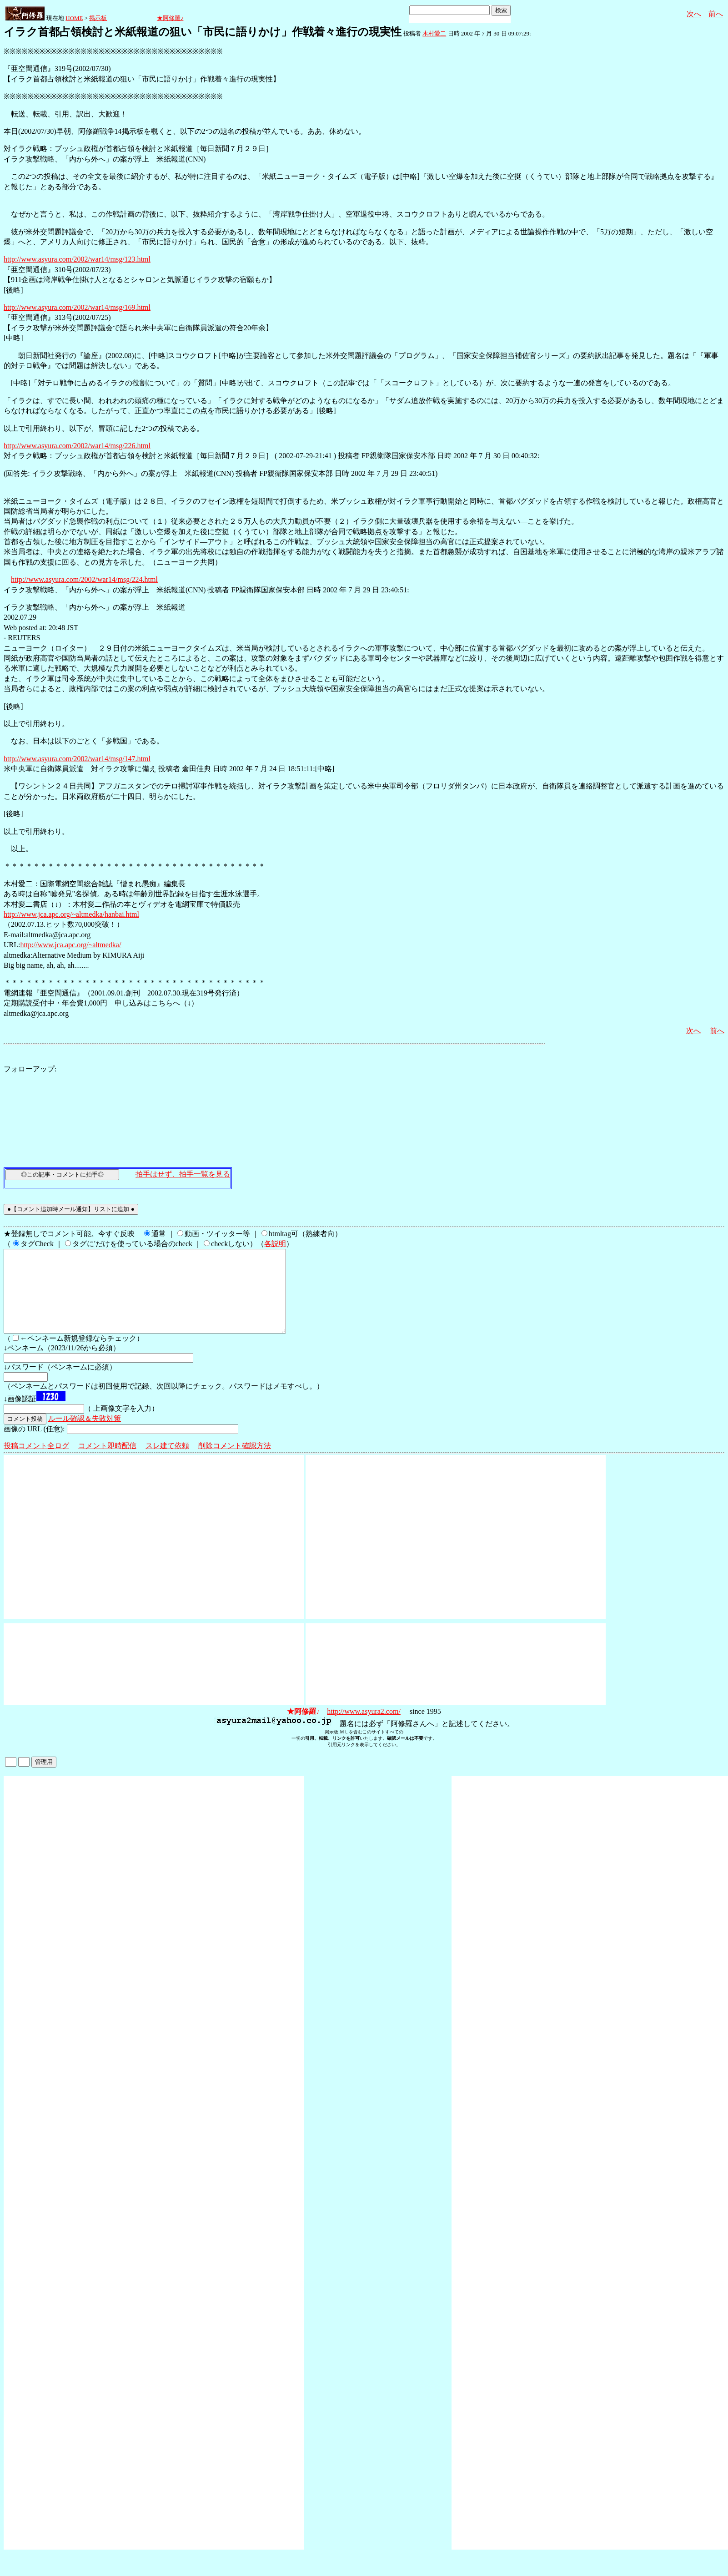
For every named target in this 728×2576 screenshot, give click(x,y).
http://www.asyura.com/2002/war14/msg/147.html (77, 759)
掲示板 (98, 18)
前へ (715, 14)
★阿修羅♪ (170, 18)
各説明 (275, 1244)
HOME (74, 18)
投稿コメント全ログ (36, 1462)
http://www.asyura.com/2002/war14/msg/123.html (77, 259)
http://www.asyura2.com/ (364, 1728)
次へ (694, 14)
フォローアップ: (30, 1069)
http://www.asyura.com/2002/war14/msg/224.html (84, 579)
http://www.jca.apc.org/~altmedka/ (70, 945)
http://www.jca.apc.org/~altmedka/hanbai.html (71, 914)
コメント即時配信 (107, 1462)
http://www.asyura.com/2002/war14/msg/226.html (77, 446)
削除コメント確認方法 (234, 1462)
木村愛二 (434, 33)
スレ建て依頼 (167, 1462)
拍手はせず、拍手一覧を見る (183, 1174)
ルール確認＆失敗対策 (84, 1435)
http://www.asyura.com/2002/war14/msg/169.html (77, 307)
